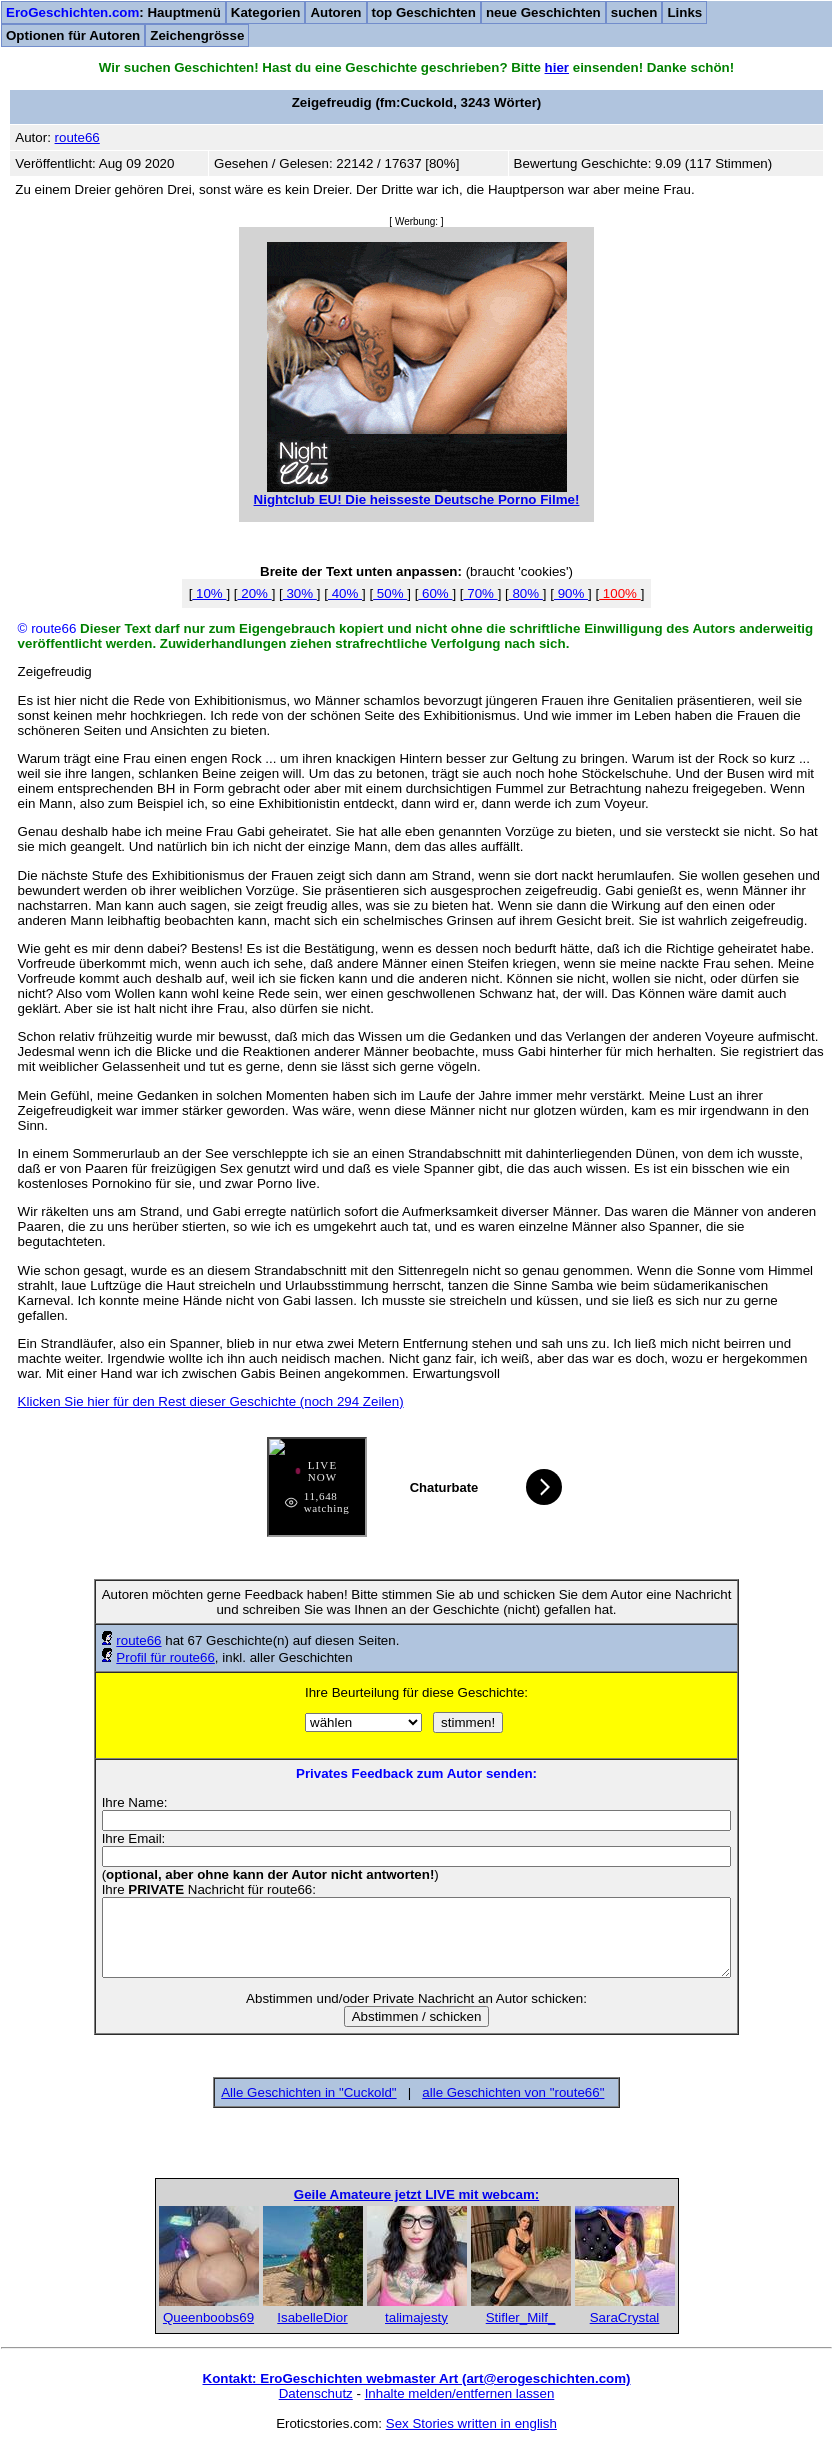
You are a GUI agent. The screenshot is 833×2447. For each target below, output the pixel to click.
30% (300, 593)
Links (684, 12)
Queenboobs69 (208, 2317)
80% (526, 593)
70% (481, 593)
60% (435, 593)
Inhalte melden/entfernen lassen (460, 2393)
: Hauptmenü (113, 12)
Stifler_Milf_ (521, 2317)
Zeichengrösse (197, 35)
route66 (138, 1640)
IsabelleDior (312, 2317)
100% (620, 593)
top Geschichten (424, 12)
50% (390, 593)
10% (209, 593)
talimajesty (416, 2317)
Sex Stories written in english (471, 2423)
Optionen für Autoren (73, 35)
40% (345, 593)
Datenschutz (316, 2393)
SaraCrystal (625, 2317)
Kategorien (266, 12)
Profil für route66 (165, 1657)
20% (255, 593)
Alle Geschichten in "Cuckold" (308, 2092)
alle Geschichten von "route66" (513, 2092)
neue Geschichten (543, 12)
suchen (634, 12)
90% (571, 593)
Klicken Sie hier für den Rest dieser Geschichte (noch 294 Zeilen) (211, 1401)
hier (557, 67)
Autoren (335, 12)
